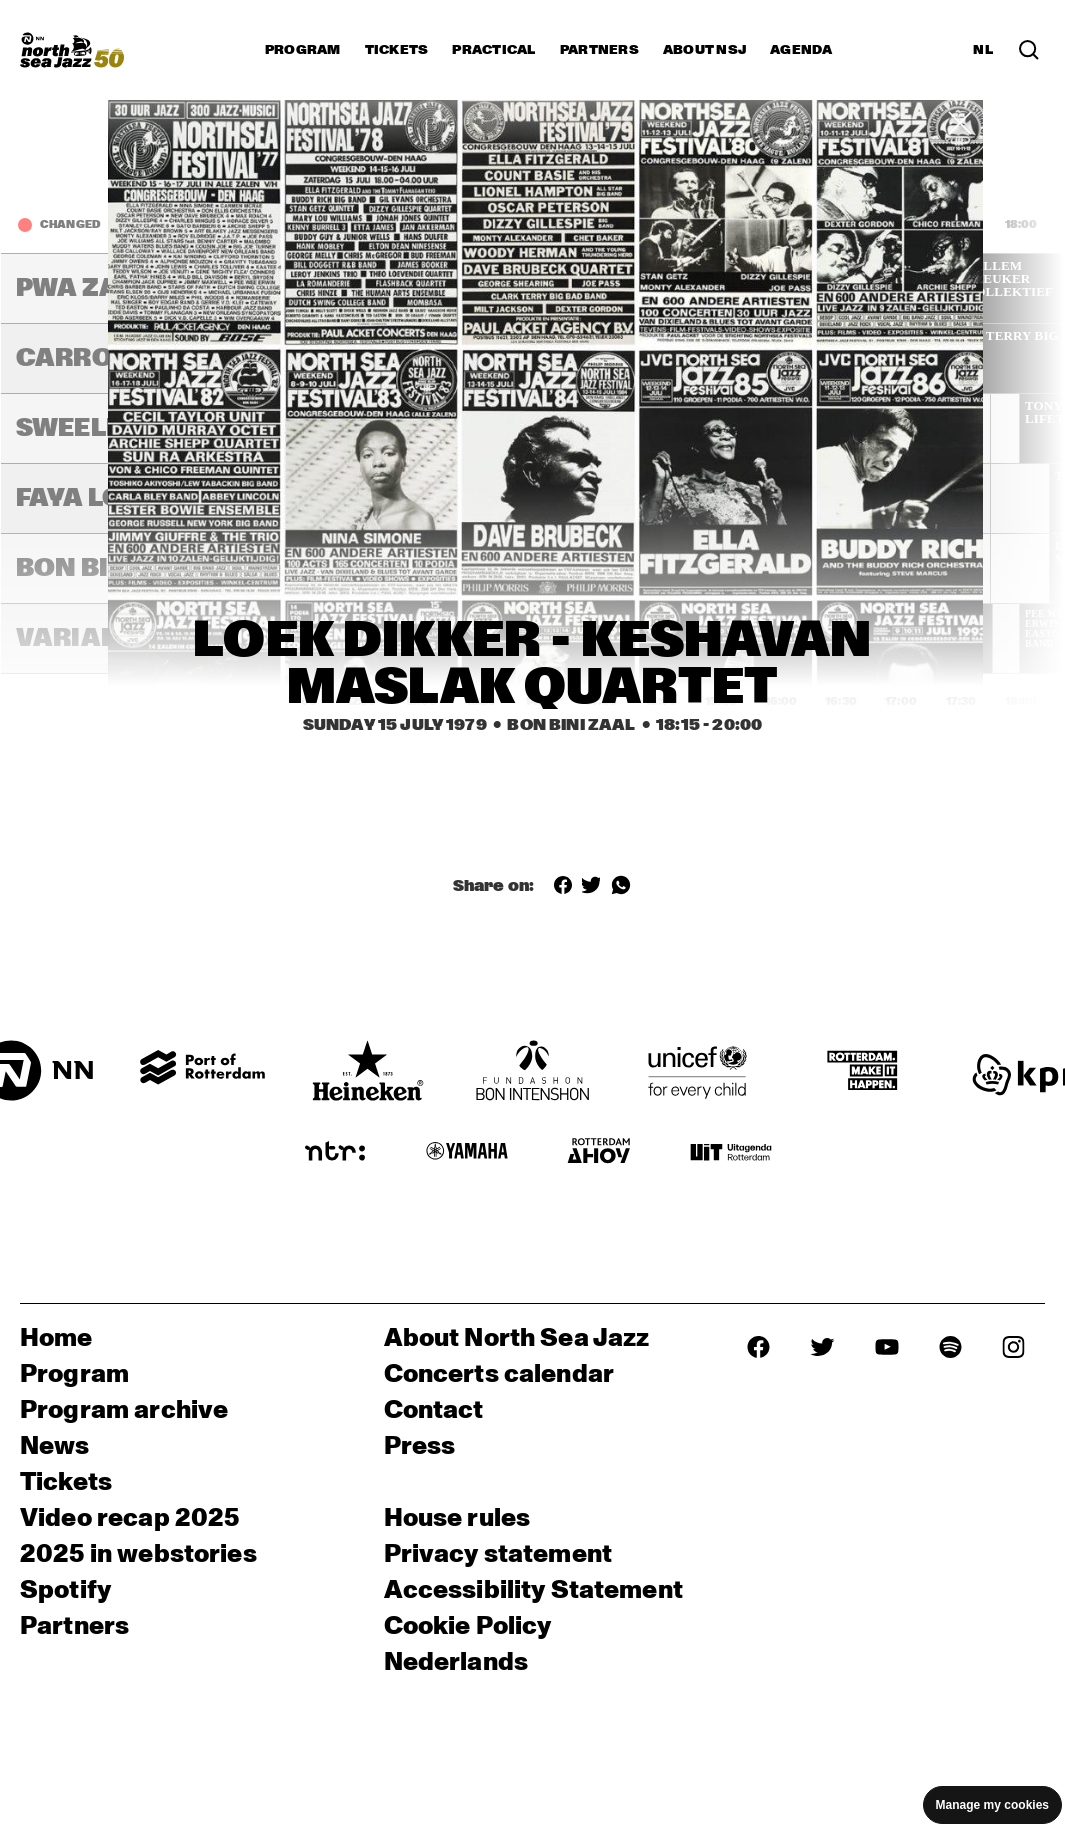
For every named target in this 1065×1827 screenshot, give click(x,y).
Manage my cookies (992, 1805)
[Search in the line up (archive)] (1029, 50)
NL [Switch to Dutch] (983, 50)
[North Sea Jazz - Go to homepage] (72, 50)
